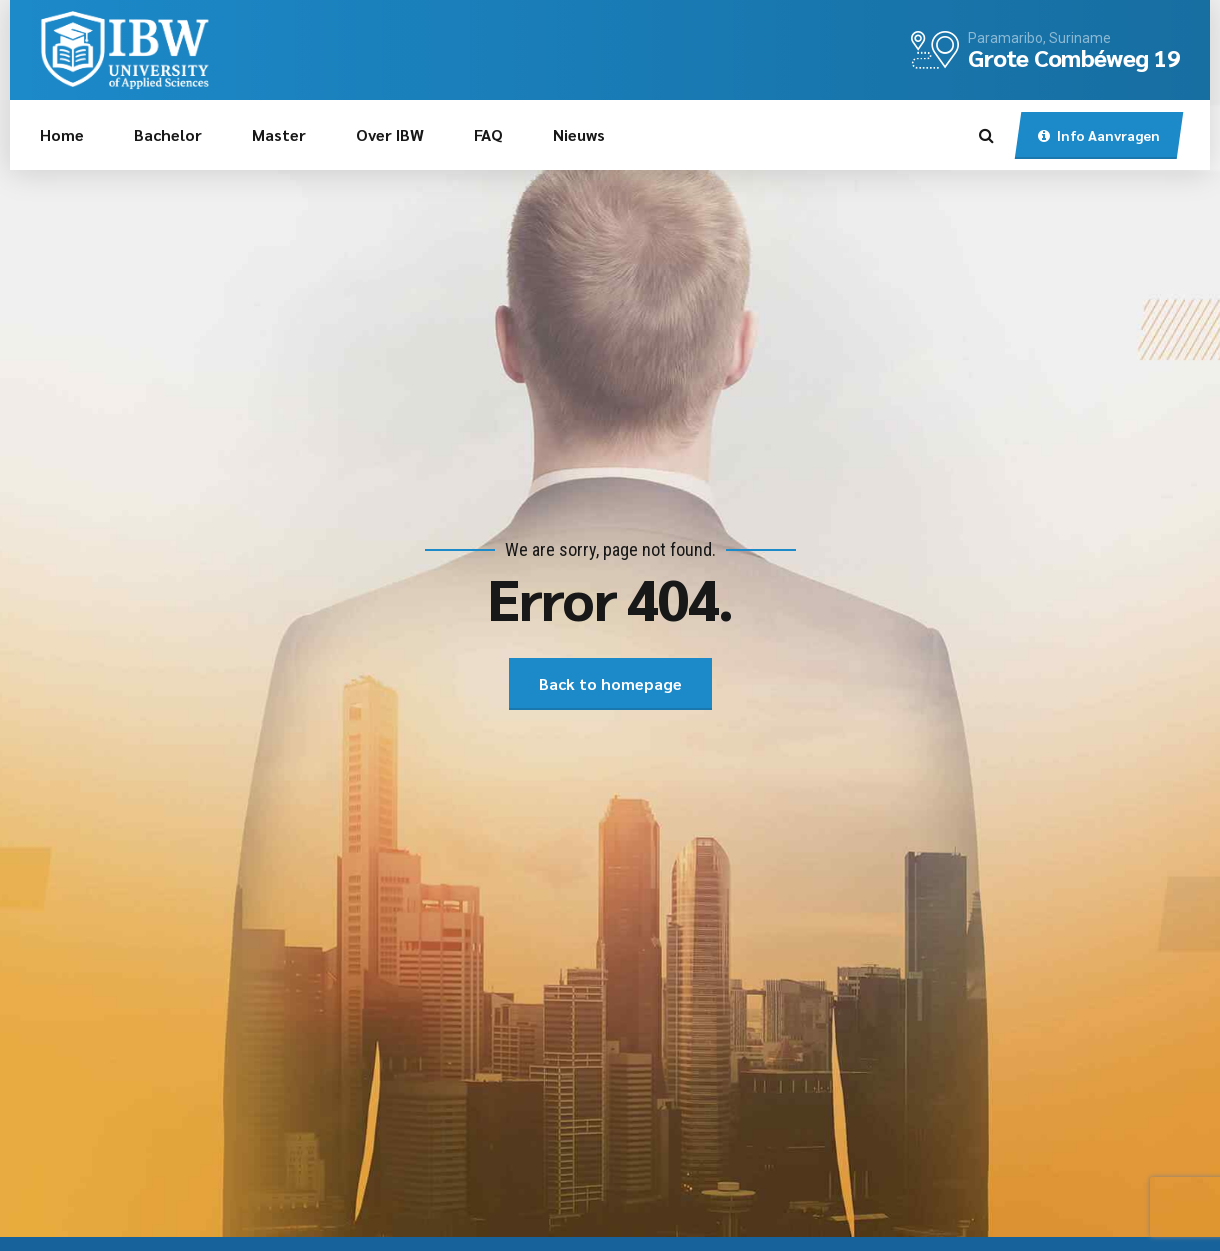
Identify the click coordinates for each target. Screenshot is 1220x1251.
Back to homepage (610, 683)
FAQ (488, 134)
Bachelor (168, 134)
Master (279, 134)
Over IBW (390, 134)
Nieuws (579, 134)
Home (62, 134)
